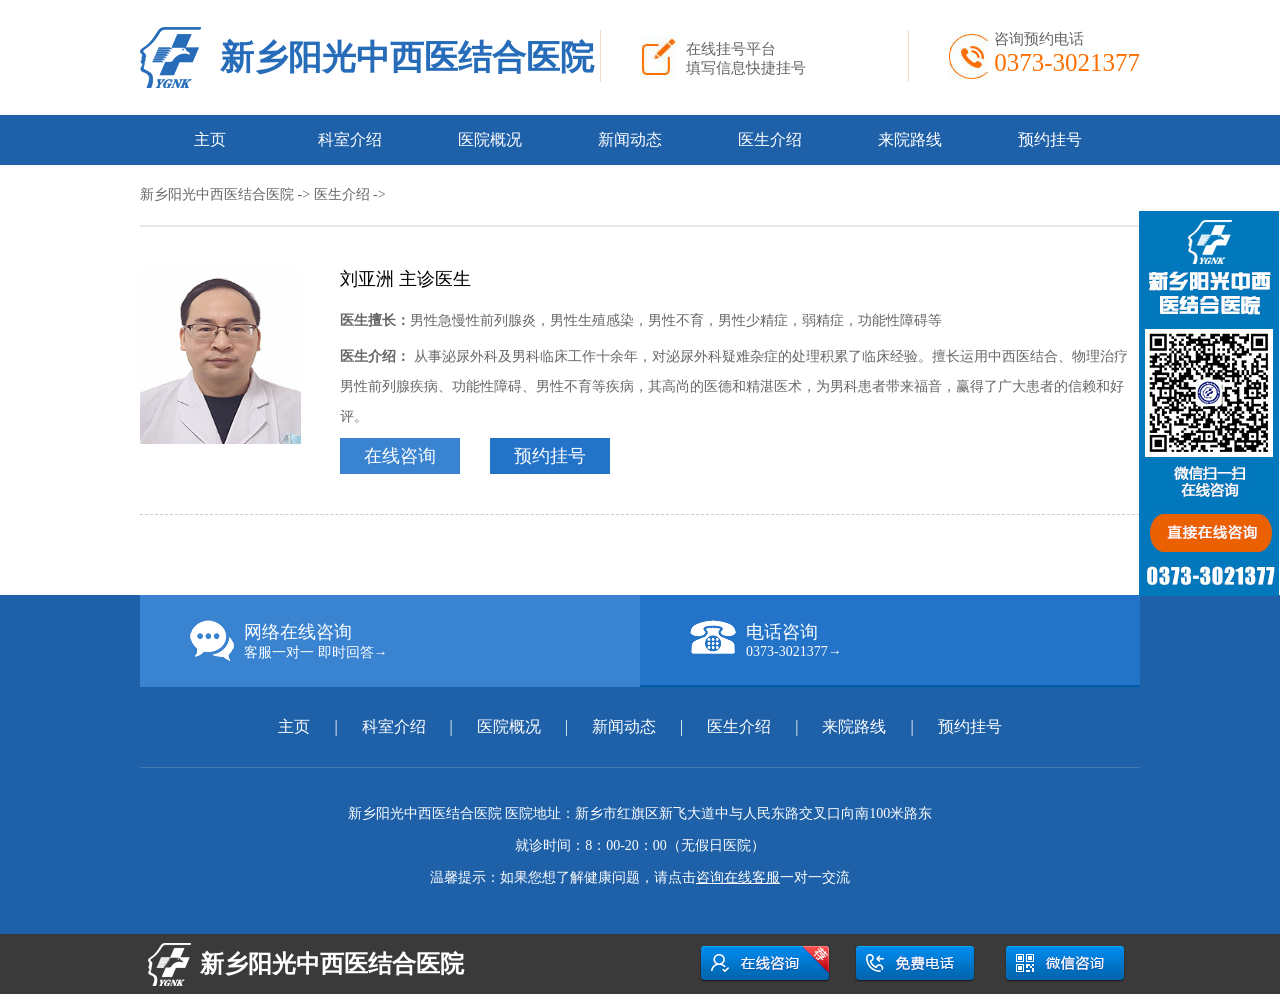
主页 (210, 139)
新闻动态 (630, 139)
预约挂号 (1050, 139)
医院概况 (490, 139)
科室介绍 (350, 139)
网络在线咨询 (415, 641)
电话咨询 (915, 640)
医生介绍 (770, 139)
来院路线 (910, 139)
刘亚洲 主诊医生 (405, 279)
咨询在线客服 (738, 877)
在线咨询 (400, 456)
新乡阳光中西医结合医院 (407, 57)
